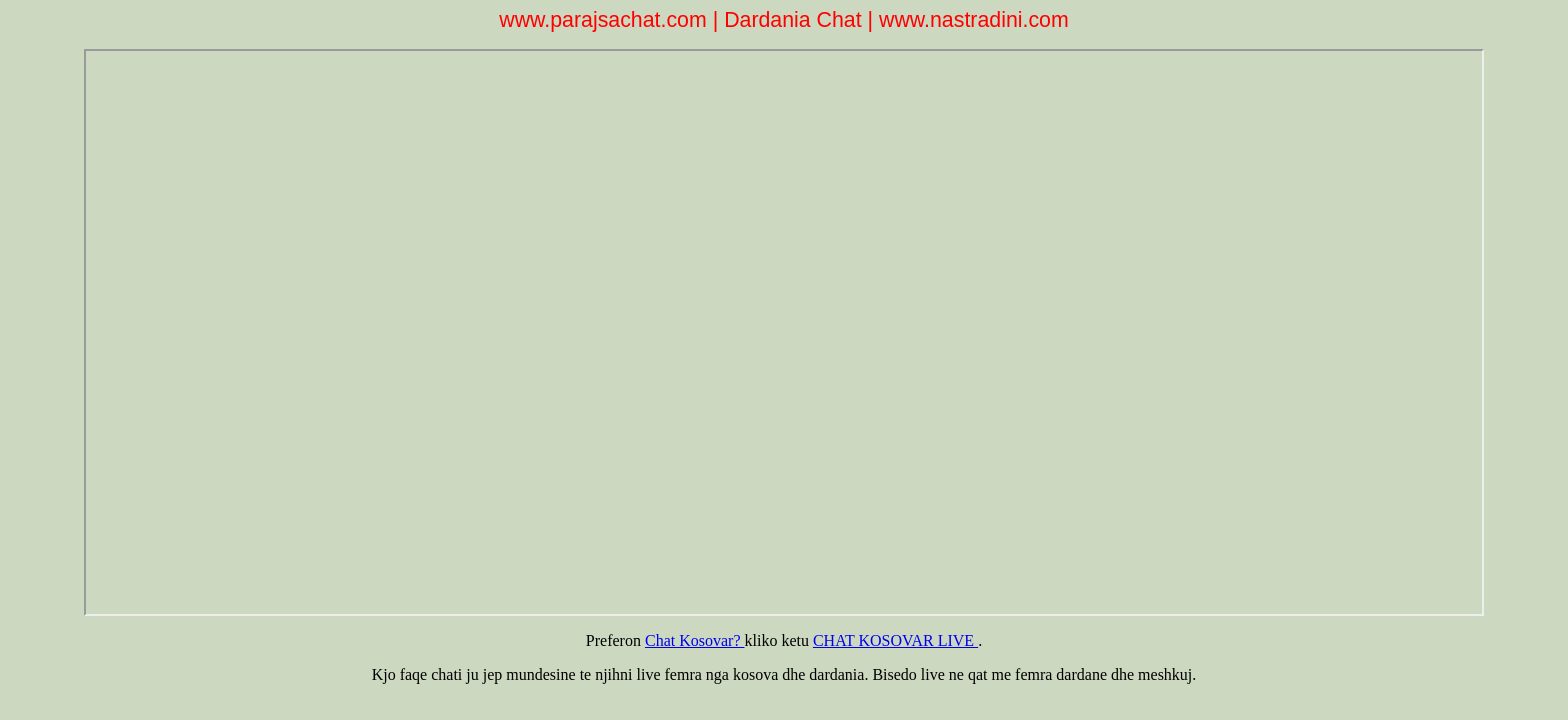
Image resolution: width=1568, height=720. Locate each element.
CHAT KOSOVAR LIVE (895, 640)
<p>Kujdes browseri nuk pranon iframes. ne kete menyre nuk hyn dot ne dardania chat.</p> (784, 332)
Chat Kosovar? (695, 640)
